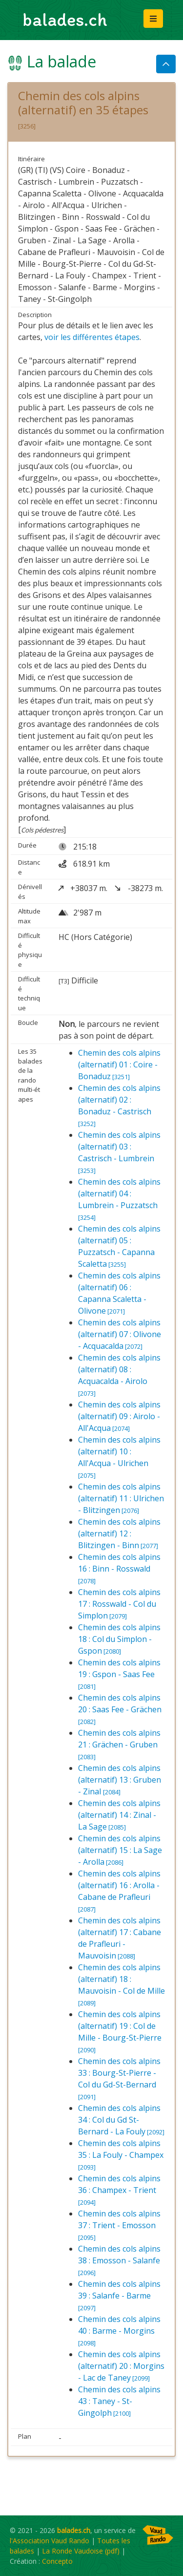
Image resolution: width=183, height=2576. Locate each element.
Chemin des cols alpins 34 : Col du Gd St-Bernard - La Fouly (121, 2120)
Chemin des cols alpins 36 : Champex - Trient (119, 2190)
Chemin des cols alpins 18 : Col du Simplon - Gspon (119, 1639)
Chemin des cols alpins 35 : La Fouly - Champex (120, 2155)
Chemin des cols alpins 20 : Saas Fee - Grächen (120, 1709)
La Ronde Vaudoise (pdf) (81, 2550)
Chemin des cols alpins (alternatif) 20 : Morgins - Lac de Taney (121, 2366)
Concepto (57, 2561)
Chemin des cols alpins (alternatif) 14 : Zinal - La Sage (119, 1815)
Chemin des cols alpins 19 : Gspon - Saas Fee (119, 1674)
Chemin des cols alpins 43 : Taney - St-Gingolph (119, 2401)
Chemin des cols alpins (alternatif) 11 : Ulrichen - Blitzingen (121, 1498)
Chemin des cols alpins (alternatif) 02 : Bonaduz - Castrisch (119, 1105)
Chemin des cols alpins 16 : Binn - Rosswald (119, 1568)
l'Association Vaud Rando (49, 2540)
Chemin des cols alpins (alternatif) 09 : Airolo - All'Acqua (119, 1416)
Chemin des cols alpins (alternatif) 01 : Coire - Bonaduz (119, 1064)
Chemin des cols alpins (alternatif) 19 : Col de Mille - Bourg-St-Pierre (120, 2031)
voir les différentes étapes (92, 337)
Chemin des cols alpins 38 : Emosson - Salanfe (119, 2260)
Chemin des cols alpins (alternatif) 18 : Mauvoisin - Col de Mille (121, 1984)
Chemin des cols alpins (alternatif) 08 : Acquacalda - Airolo (119, 1375)
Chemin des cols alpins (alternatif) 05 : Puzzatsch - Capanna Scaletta (119, 1246)
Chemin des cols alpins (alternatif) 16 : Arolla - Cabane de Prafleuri (119, 1891)
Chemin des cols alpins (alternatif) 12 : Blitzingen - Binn (119, 1533)
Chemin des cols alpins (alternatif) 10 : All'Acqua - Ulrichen (119, 1457)
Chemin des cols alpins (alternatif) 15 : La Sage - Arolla (120, 1850)
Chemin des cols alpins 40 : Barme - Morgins (119, 2330)
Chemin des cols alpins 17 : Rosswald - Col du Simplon (119, 1604)
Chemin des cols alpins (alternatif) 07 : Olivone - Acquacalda (119, 1334)
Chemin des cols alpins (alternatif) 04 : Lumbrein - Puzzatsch (119, 1199)
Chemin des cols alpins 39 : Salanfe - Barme (119, 2295)
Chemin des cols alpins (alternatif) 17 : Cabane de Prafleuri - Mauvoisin (119, 1938)
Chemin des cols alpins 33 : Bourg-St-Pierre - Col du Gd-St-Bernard (119, 2078)
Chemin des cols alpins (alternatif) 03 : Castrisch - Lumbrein (119, 1152)
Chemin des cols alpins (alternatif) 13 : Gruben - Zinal (119, 1780)
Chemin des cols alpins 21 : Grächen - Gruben (119, 1744)
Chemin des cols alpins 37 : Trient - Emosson (119, 2225)
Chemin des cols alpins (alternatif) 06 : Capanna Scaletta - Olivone (119, 1293)
